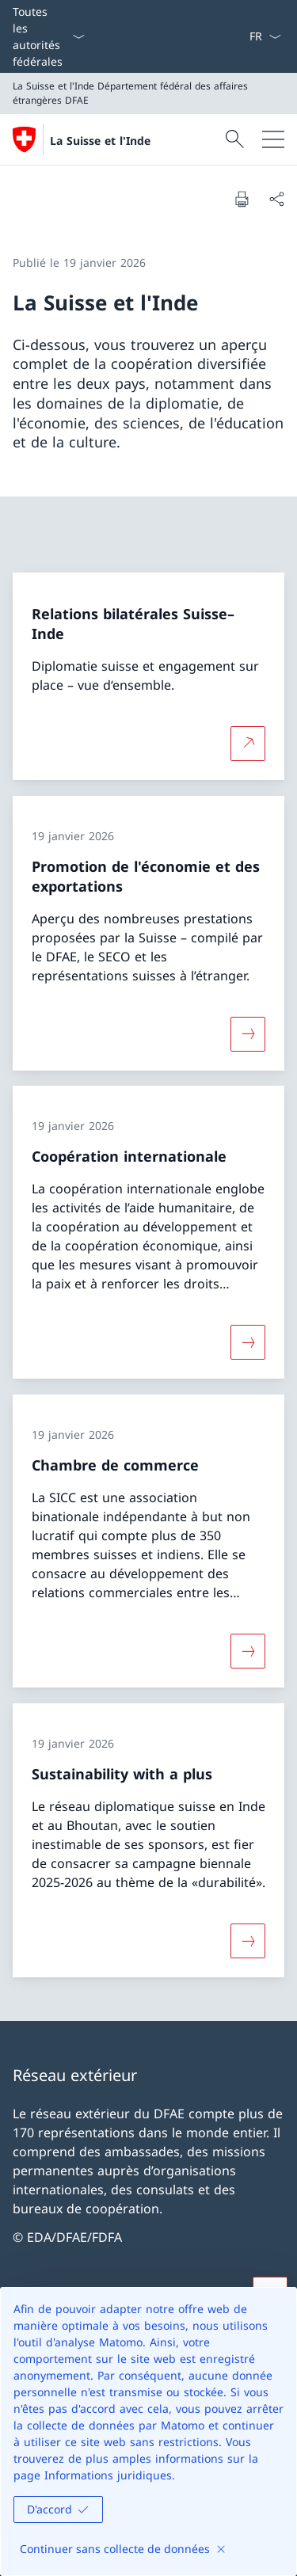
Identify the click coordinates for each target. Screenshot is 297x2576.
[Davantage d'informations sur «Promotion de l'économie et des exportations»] (247, 1033)
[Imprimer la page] (241, 198)
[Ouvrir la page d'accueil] (81, 139)
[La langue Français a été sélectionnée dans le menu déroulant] (265, 36)
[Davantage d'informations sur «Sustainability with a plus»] (247, 1940)
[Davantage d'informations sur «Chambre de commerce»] (247, 1651)
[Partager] (276, 198)
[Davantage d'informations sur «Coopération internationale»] (247, 1342)
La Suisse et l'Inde (100, 140)
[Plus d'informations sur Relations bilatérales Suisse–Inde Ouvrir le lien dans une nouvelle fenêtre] (247, 743)
